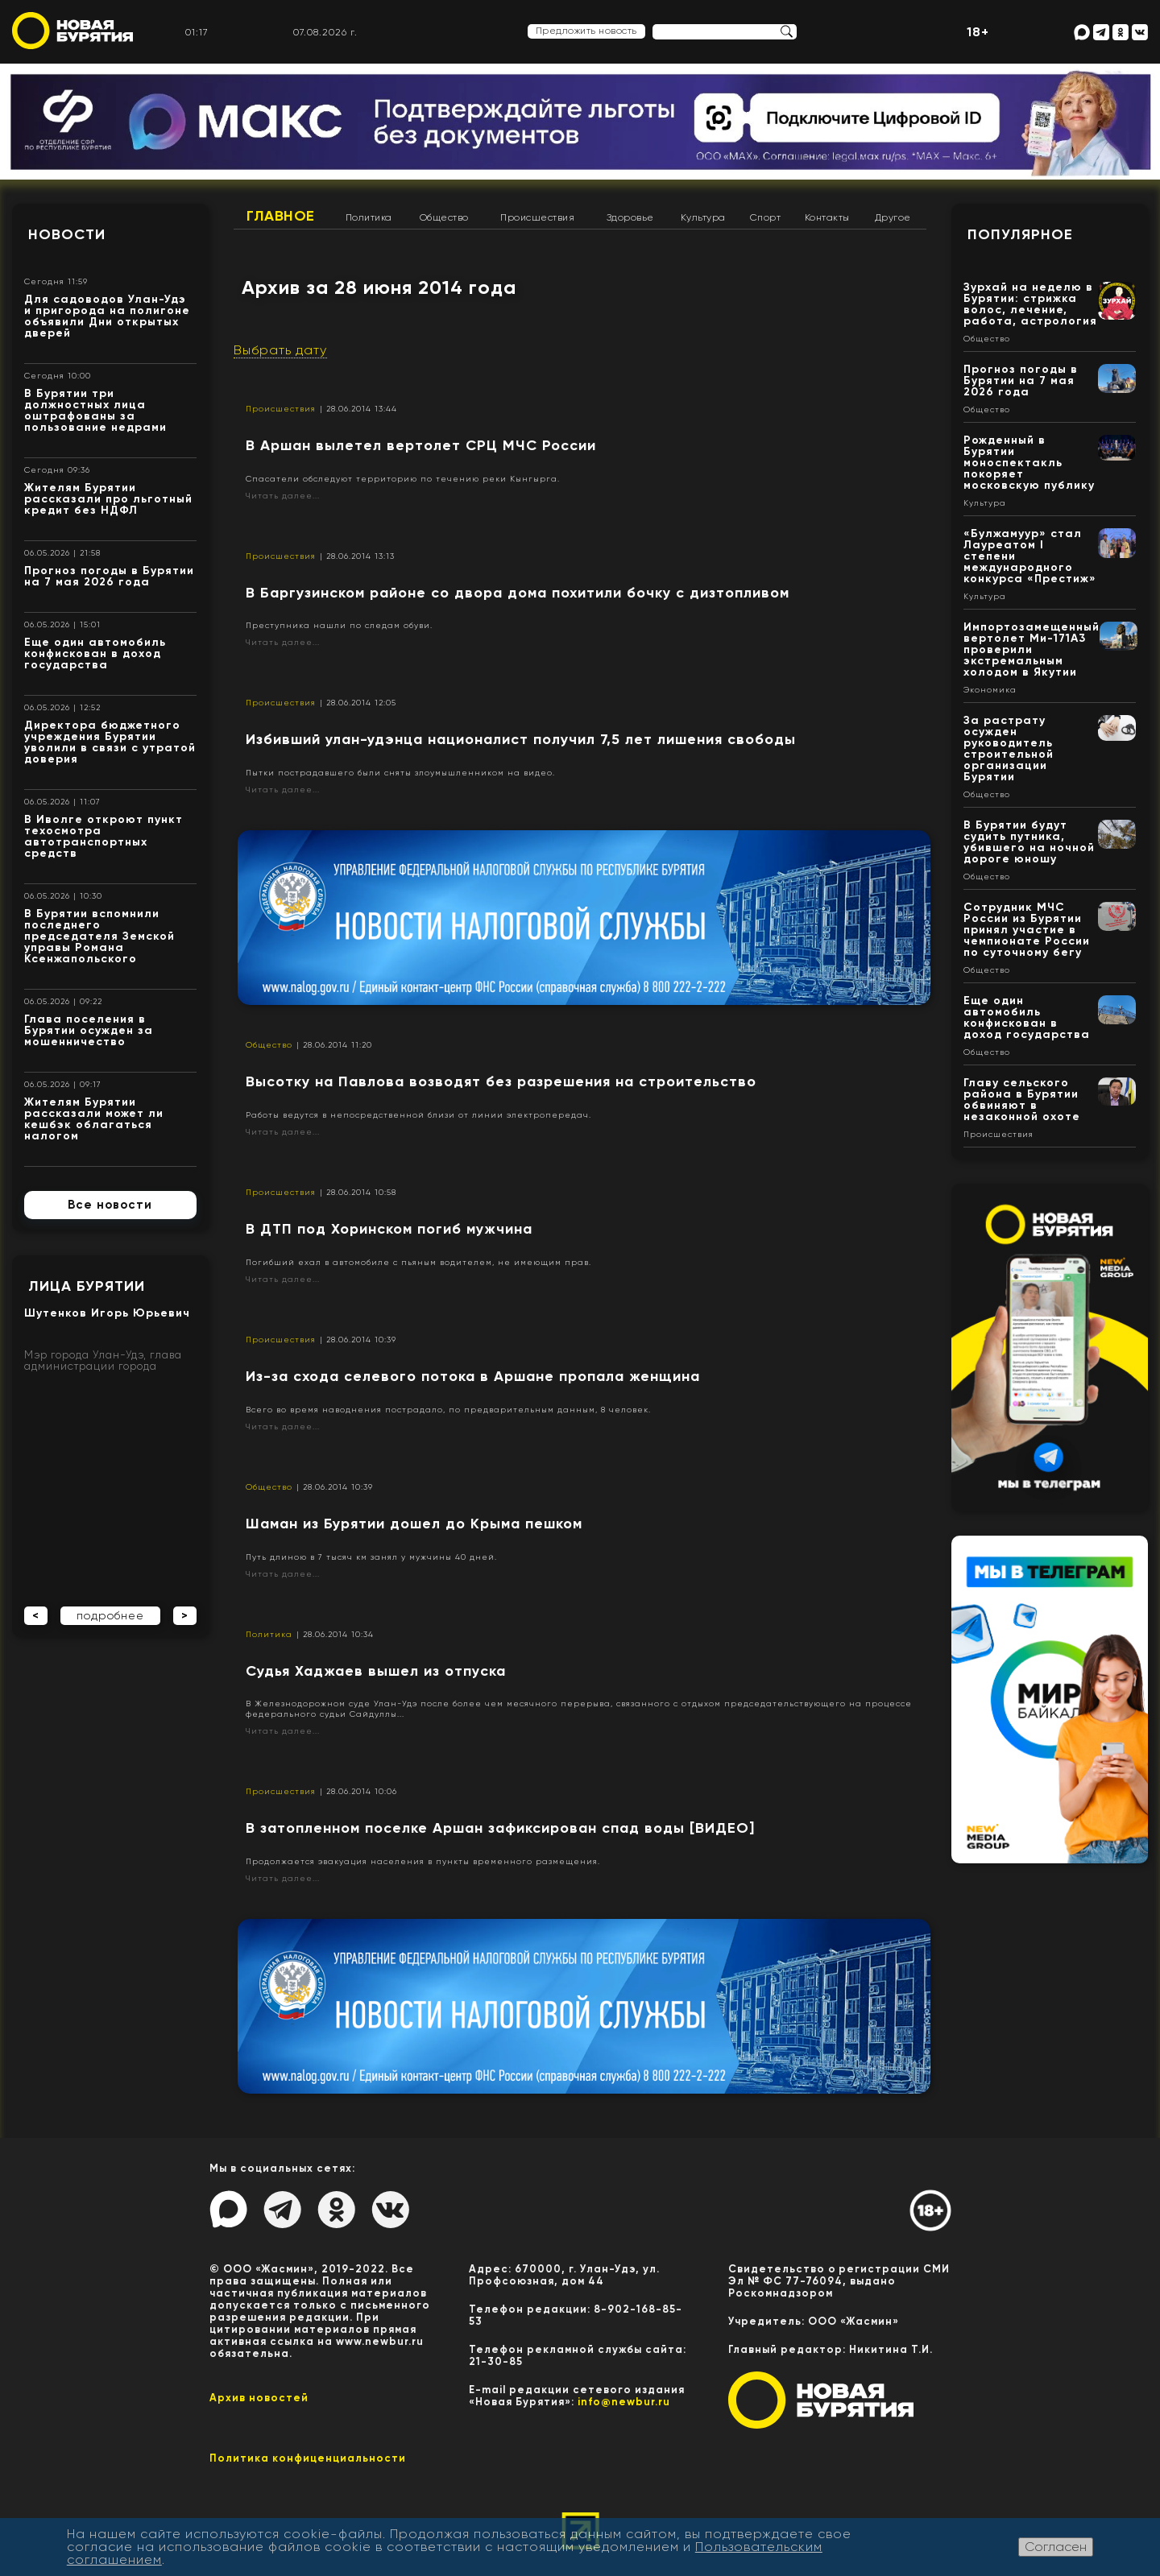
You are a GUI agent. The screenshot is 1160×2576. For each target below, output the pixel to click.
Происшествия (537, 217)
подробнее (110, 1615)
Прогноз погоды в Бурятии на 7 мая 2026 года (109, 576)
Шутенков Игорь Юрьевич (107, 1313)
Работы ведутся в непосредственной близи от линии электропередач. (418, 1114)
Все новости (110, 1204)
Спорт (765, 217)
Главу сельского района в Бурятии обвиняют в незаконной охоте (1021, 1099)
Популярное (1020, 234)
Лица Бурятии (86, 1286)
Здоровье (630, 217)
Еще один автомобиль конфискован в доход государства (95, 653)
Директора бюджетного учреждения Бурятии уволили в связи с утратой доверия (110, 742)
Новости (67, 234)
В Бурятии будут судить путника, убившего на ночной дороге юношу (1029, 842)
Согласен (1056, 2546)
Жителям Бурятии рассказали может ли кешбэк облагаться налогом (94, 1119)
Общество (444, 217)
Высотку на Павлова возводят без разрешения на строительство (501, 1081)
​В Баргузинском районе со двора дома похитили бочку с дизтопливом (517, 593)
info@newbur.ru (624, 2402)
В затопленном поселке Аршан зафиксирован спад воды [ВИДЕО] (500, 1828)
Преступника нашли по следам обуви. (339, 625)
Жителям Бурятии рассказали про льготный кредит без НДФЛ (108, 499)
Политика (369, 217)
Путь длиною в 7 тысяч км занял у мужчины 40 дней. (371, 1557)
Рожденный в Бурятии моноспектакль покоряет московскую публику (1029, 462)
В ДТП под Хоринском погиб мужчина (389, 1229)
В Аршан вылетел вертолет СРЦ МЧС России (421, 445)
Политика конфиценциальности (307, 2458)
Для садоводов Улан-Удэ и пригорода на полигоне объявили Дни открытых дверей (107, 316)
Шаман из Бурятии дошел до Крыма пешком (414, 1523)
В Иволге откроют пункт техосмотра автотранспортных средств (103, 836)
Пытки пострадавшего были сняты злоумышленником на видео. (400, 772)
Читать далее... (283, 495)
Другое (893, 217)
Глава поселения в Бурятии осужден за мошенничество (88, 1030)
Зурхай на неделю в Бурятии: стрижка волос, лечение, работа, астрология (1030, 304)
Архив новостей (259, 2398)
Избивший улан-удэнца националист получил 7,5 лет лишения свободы (521, 739)
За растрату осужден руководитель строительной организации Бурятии (1008, 748)
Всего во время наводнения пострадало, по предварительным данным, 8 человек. (448, 1409)
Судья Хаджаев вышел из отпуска (376, 1671)
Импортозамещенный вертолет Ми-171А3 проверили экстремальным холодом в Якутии (1031, 649)
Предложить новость (586, 30)
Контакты (827, 217)
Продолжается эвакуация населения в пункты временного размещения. (423, 1861)
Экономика (990, 690)
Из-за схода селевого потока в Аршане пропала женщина (473, 1376)
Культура (703, 217)
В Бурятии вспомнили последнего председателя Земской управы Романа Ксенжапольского (99, 936)
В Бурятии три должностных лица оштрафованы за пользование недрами (95, 410)
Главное (280, 216)
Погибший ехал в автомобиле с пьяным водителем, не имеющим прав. (418, 1262)
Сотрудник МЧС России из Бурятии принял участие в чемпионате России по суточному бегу (1026, 929)
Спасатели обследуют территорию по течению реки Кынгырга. (403, 478)
